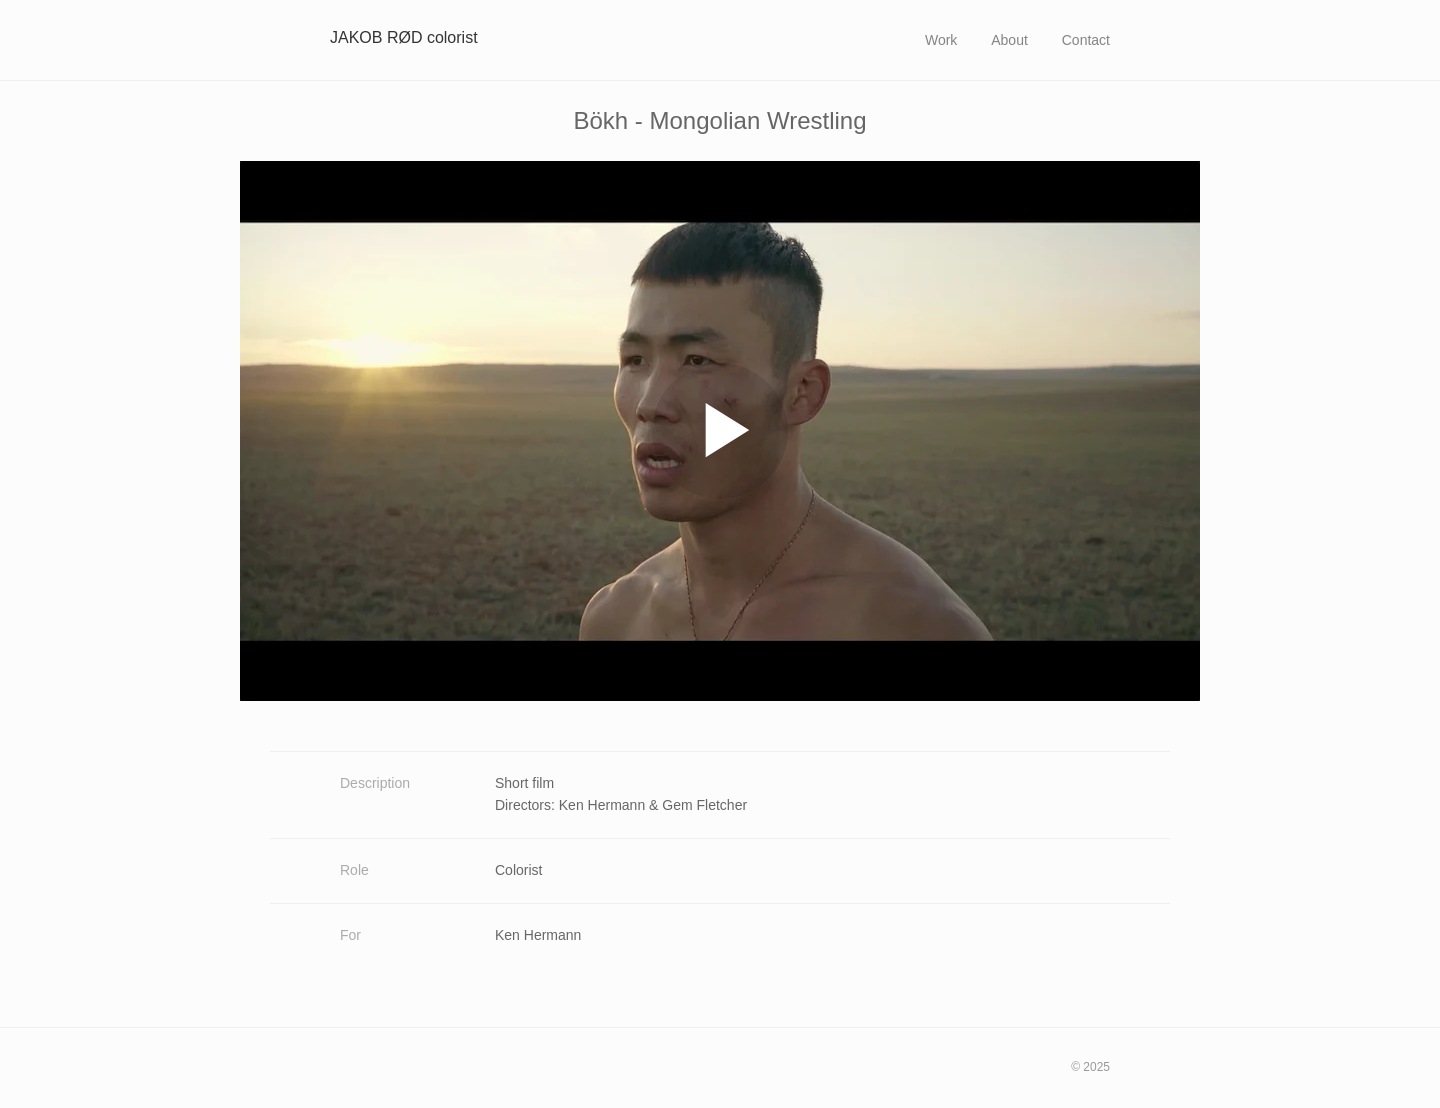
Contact (1086, 40)
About (1009, 40)
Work (941, 40)
